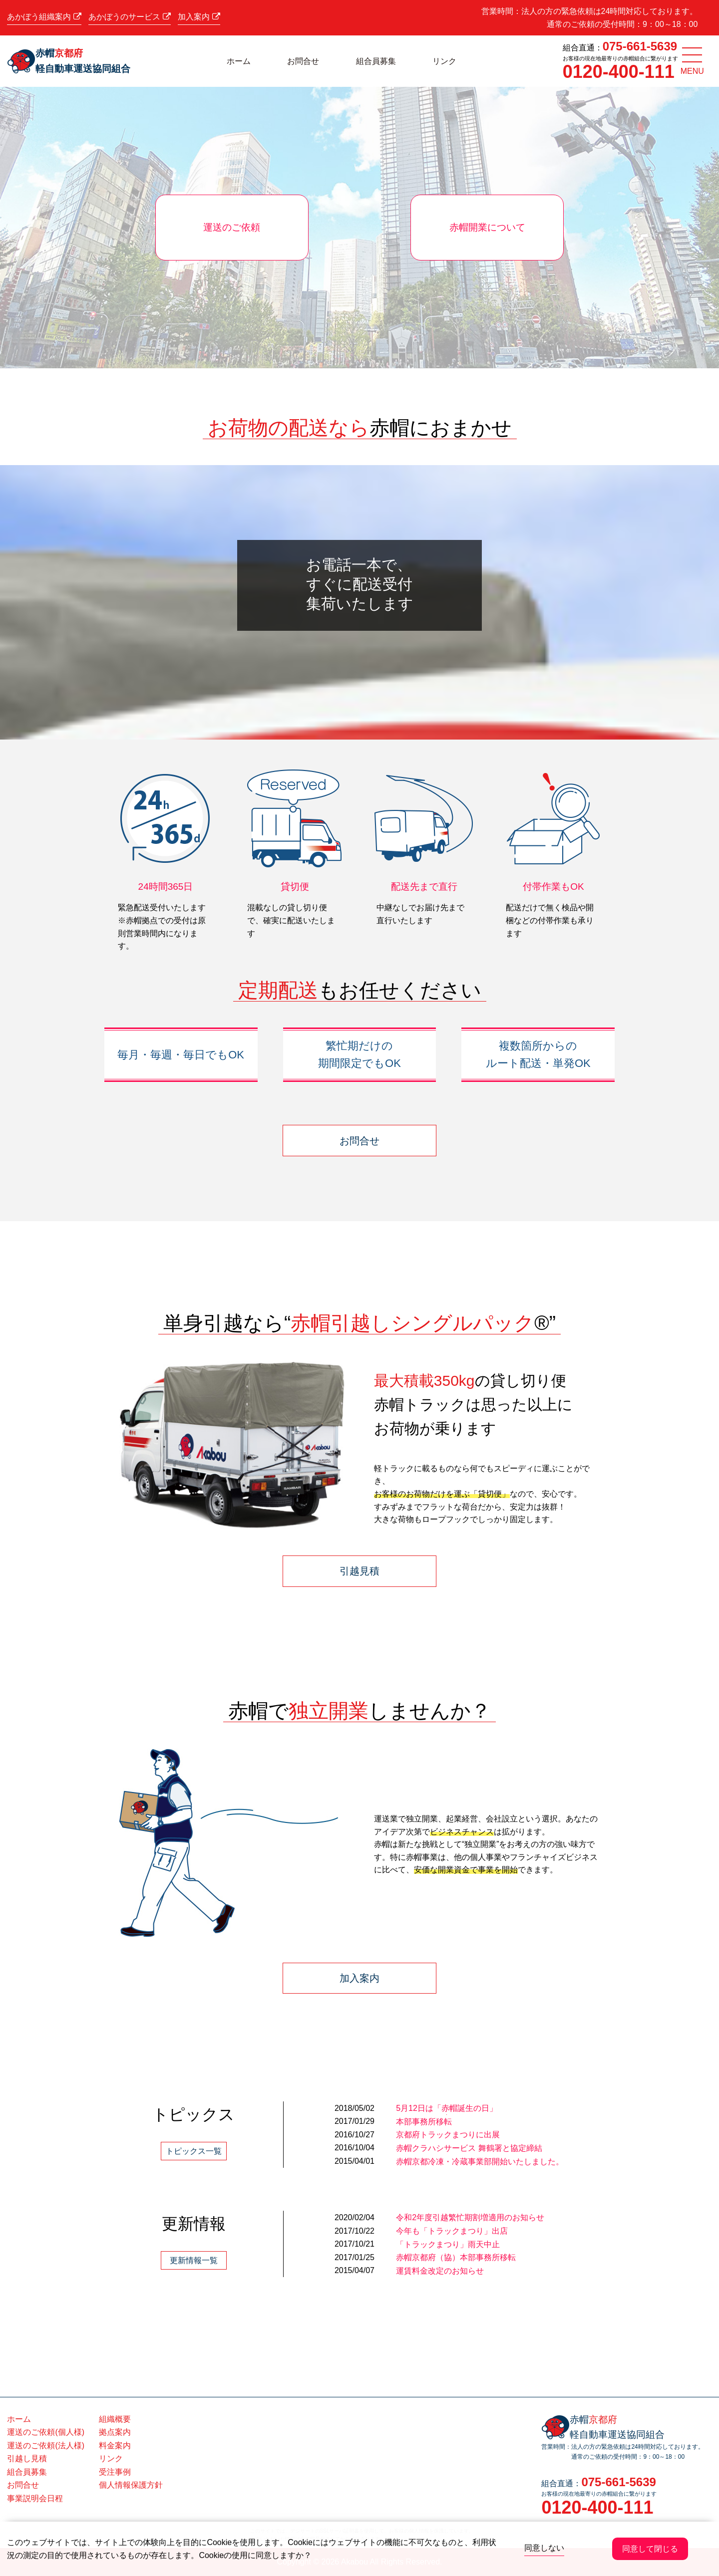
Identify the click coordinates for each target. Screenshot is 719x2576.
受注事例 (115, 2472)
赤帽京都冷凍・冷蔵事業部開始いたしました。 (480, 2161)
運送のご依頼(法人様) (45, 2445)
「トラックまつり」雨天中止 (448, 2244)
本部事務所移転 (424, 2121)
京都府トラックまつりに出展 (448, 2134)
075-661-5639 (640, 46)
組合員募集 (376, 61)
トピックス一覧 (194, 2151)
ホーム (239, 61)
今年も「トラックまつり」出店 (452, 2231)
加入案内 (199, 16)
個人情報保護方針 (131, 2485)
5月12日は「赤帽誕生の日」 (446, 2108)
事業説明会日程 (35, 2498)
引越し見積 (27, 2458)
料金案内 (115, 2445)
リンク (444, 61)
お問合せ (303, 61)
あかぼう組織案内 (44, 16)
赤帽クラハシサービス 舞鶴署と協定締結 (469, 2148)
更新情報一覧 (194, 2260)
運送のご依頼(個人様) (45, 2432)
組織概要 (115, 2419)
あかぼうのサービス (129, 16)
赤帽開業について (487, 227)
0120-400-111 (619, 71)
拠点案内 (115, 2432)
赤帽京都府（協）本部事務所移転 (456, 2257)
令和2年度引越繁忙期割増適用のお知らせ (470, 2217)
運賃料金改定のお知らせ (440, 2271)
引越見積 (359, 1570)
